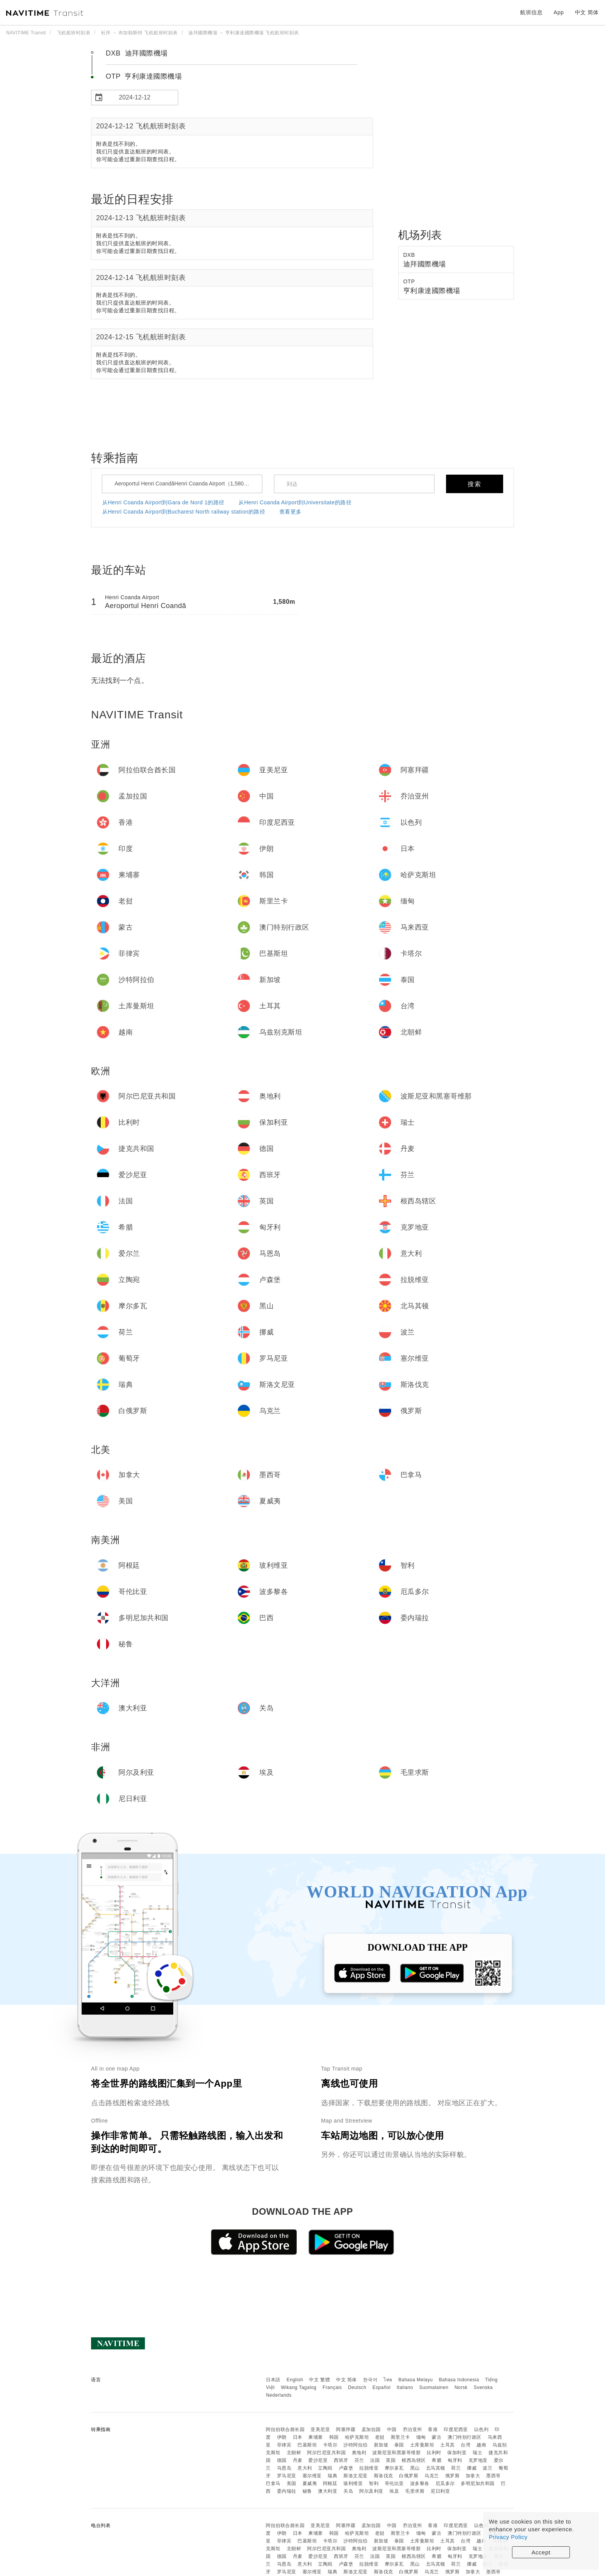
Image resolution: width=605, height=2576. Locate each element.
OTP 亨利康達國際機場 (144, 76)
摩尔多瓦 (394, 2468)
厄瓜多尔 (445, 2483)
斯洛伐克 (383, 2475)
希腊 (436, 2460)
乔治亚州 (412, 2429)
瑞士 (477, 2452)
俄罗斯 (452, 2475)
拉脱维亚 (369, 2468)
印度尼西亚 (456, 2429)
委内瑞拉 (286, 2491)
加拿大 (473, 2475)
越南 (481, 2445)
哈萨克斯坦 (357, 2437)
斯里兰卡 (400, 2437)
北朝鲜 (294, 2452)
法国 (375, 2460)
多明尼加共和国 (478, 2483)
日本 (297, 2437)
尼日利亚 (440, 2491)
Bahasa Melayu (416, 2379)
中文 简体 (346, 2379)
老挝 (380, 2437)
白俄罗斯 (408, 2475)
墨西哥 (493, 2475)
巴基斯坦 (307, 2445)
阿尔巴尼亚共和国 (326, 2452)
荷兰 (456, 2468)
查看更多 (290, 512)
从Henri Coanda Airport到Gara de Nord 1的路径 (163, 502)
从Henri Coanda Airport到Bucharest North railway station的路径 (183, 512)
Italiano (405, 2387)
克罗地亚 (478, 2460)
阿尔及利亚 (371, 2491)
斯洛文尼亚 (355, 2475)
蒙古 (436, 2437)
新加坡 (381, 2445)
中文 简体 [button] (587, 12)
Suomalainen (434, 2387)
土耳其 (447, 2445)
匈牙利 (455, 2460)
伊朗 (282, 2437)
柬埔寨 (315, 2437)
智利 (374, 2483)
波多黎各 (419, 2483)
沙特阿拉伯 (355, 2445)
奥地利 (359, 2452)
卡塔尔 (330, 2445)
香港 (433, 2429)
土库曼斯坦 (422, 2445)
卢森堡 (346, 2468)
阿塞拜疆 (345, 2429)
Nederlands (278, 2395)
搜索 (475, 484)
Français (332, 2387)
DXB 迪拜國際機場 (137, 53)
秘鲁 (307, 2491)
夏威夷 (309, 2483)
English (295, 2379)
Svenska (483, 2387)
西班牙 (341, 2460)
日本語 (273, 2379)
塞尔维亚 (312, 2475)
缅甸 (421, 2437)
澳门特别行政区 (465, 2437)
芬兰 (359, 2460)
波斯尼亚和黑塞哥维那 (396, 2452)
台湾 (465, 2445)
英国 (390, 2460)
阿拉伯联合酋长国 (285, 2429)
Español (381, 2387)
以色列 (481, 2429)
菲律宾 (284, 2445)
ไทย (388, 2379)
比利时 (434, 2452)
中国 (392, 2429)
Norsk (461, 2387)
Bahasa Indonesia (459, 2379)
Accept (541, 2552)
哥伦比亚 (394, 2483)
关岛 (348, 2491)
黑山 (415, 2468)
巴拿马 (273, 2483)
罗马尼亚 (286, 2475)
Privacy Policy (508, 2537)
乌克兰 (431, 2475)
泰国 (399, 2445)
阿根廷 (330, 2483)
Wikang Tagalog (298, 2387)
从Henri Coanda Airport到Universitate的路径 (295, 502)
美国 (291, 2483)
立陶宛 (325, 2468)
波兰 (487, 2468)
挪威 (472, 2468)
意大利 (304, 2468)
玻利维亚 (353, 2483)
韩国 (334, 2437)
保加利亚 (456, 2452)
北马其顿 (435, 2468)
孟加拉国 (371, 2429)
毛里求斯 (414, 2491)
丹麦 (297, 2460)
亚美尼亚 (320, 2429)
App (559, 12)
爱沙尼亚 (318, 2460)
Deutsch (357, 2387)
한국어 (370, 2379)
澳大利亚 (327, 2491)
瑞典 (332, 2475)
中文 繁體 (319, 2379)
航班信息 (531, 12)
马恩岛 (284, 2468)
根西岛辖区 (414, 2460)
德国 (282, 2460)
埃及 (394, 2491)
